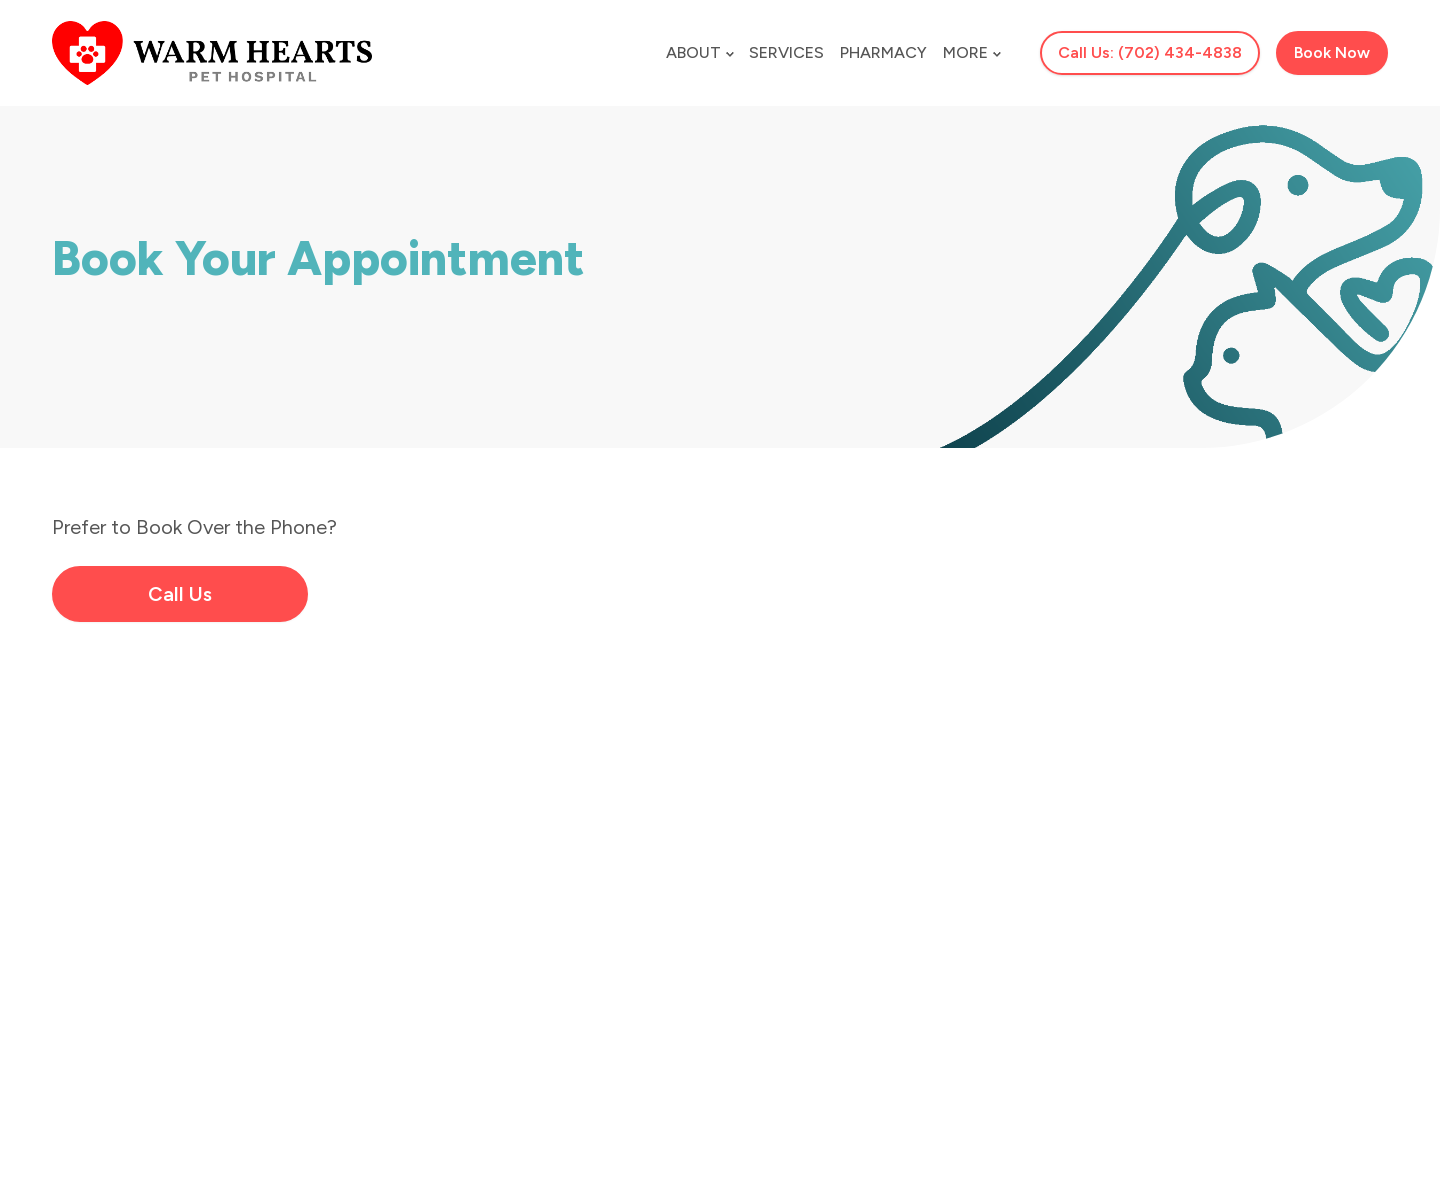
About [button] (699, 52)
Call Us (180, 594)
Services (786, 52)
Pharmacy (883, 52)
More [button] (971, 52)
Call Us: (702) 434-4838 (1150, 52)
